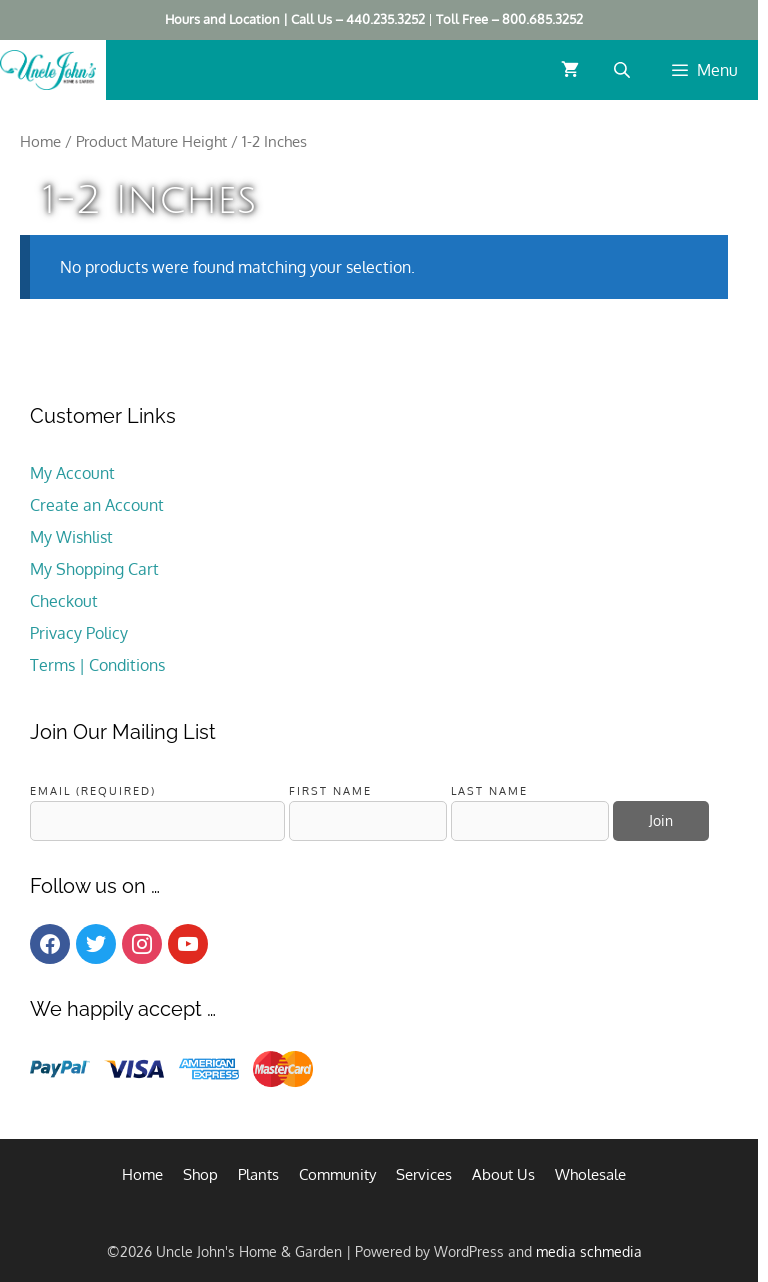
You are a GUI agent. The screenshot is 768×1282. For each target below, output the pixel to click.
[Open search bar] (624, 69)
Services (424, 1174)
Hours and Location (222, 19)
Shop (200, 1174)
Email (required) (93, 790)
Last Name (489, 790)
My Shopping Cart (94, 569)
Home (40, 141)
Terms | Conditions (97, 665)
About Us (503, 1174)
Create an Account (97, 505)
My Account (72, 473)
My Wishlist (71, 537)
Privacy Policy (79, 633)
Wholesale (590, 1174)
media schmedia (589, 1251)
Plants (258, 1174)
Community (337, 1174)
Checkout (64, 601)
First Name (330, 790)
